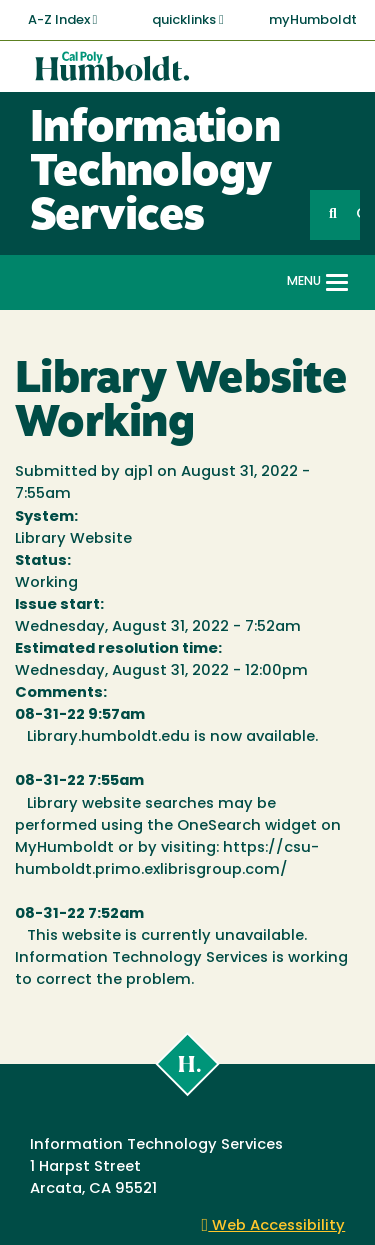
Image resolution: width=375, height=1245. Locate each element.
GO (358, 214)
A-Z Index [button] (63, 20)
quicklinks (188, 20)
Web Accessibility (274, 1226)
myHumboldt (313, 20)
